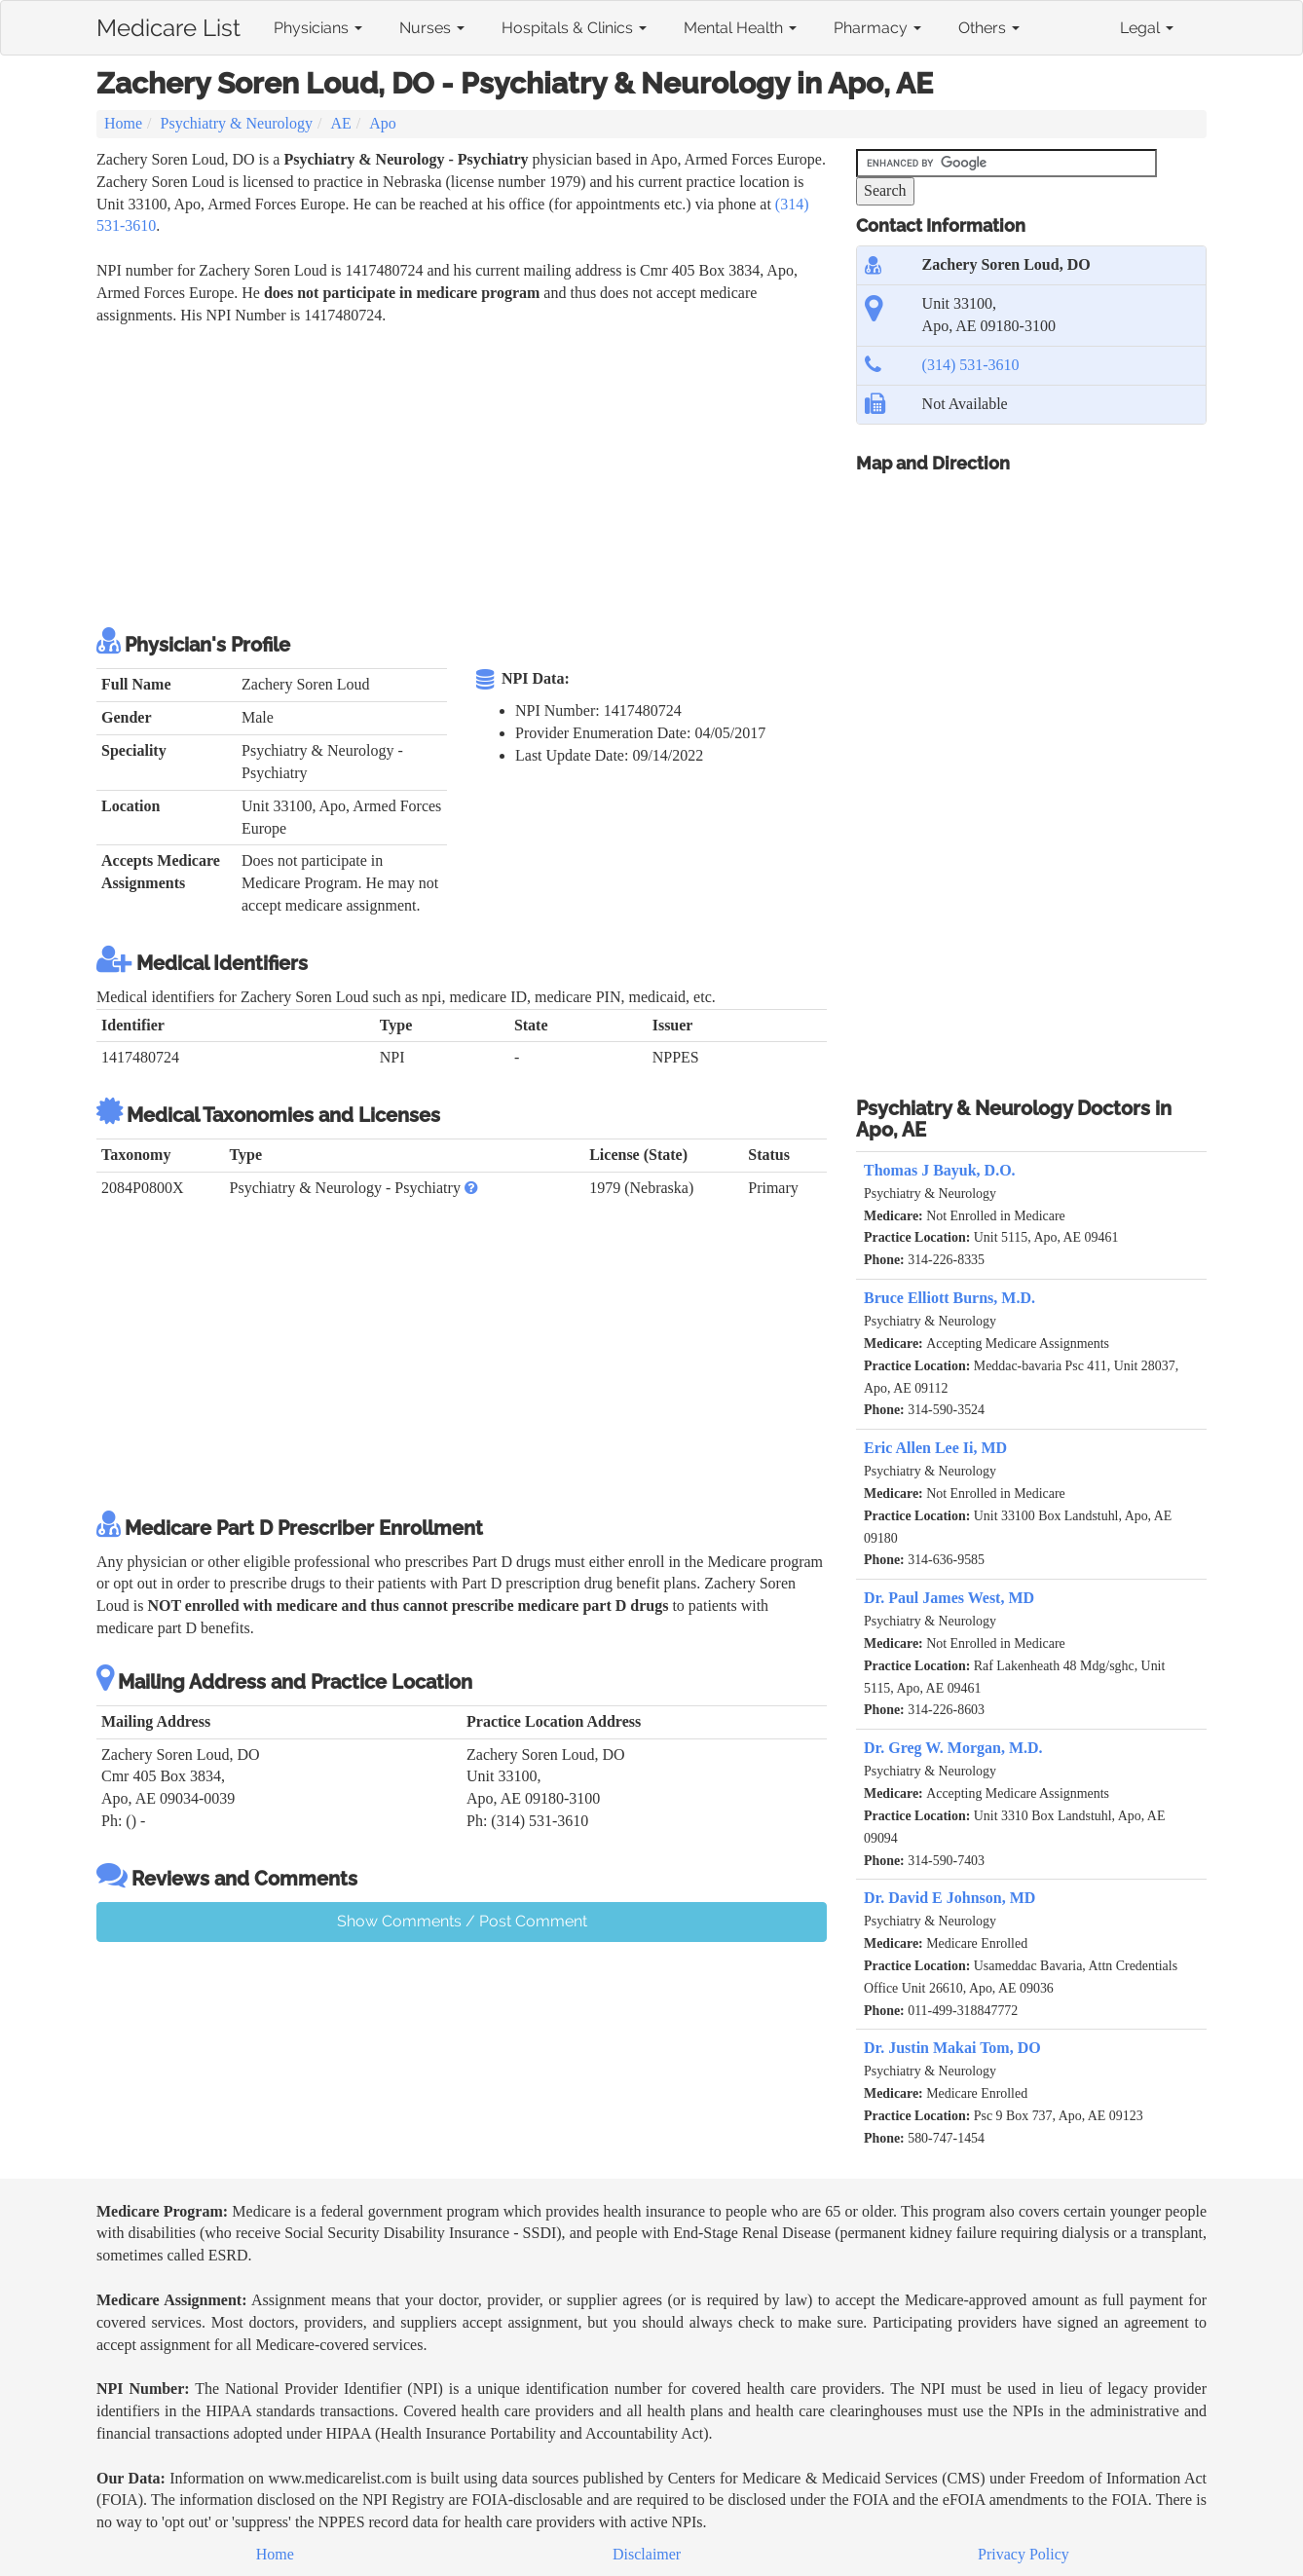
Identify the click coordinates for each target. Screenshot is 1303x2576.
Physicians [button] (318, 28)
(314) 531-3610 (971, 364)
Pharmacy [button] (877, 28)
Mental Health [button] (740, 28)
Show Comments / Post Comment (462, 1921)
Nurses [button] (432, 28)
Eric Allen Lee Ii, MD (935, 1447)
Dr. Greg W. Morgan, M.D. (953, 1747)
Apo (382, 123)
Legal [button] (1146, 28)
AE (340, 123)
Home (123, 123)
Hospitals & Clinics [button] (574, 28)
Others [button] (989, 28)
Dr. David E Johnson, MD (949, 1897)
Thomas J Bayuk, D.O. (940, 1170)
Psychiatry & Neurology (237, 123)
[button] (471, 1187)
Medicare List (168, 24)
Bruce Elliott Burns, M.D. (949, 1297)
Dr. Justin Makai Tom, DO (952, 2047)
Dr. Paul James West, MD (949, 1597)
